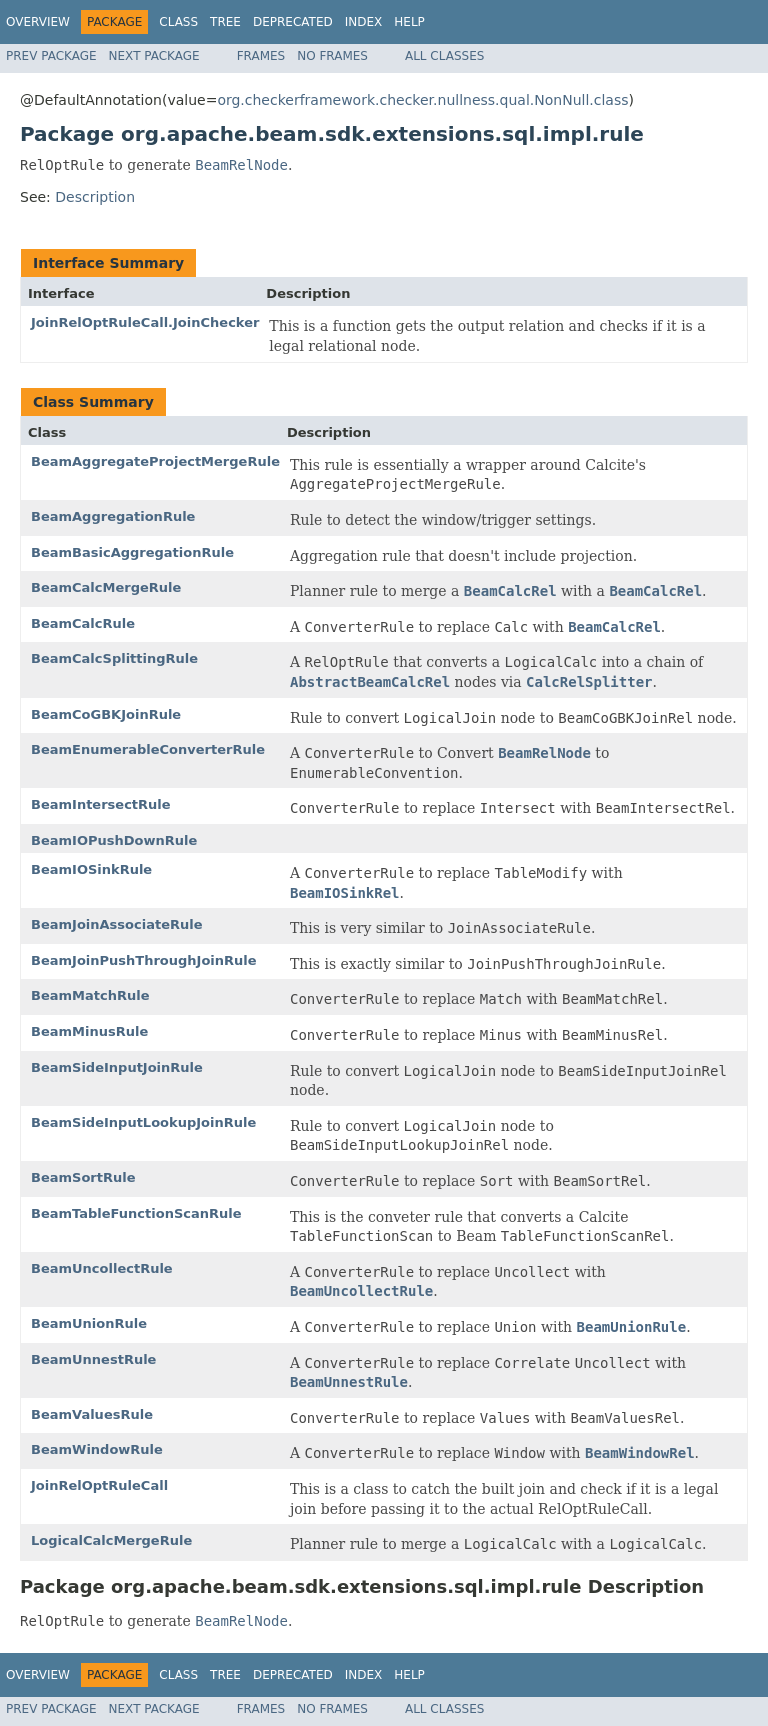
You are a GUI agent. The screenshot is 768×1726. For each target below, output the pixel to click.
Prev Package (51, 56)
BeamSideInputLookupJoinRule (143, 1122)
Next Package (154, 56)
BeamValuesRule (92, 1414)
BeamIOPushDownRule (114, 840)
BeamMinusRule (89, 1031)
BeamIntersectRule (101, 804)
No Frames (332, 56)
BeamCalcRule (83, 623)
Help (409, 22)
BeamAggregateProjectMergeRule (155, 461)
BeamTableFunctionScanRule (136, 1213)
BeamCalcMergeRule (106, 587)
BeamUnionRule (89, 1323)
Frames (261, 56)
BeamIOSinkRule (91, 869)
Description (95, 197)
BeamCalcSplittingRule (114, 658)
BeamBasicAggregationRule (132, 552)
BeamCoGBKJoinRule (106, 714)
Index (364, 22)
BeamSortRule (83, 1177)
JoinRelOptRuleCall (99, 1485)
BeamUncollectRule (102, 1268)
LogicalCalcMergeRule (111, 1540)
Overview (38, 22)
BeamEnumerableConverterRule (148, 749)
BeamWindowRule (97, 1449)
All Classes (444, 56)
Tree (225, 22)
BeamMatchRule (90, 995)
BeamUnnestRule (93, 1359)
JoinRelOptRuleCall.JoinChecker (145, 322)
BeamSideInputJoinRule (117, 1067)
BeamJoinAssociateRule (117, 924)
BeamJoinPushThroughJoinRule (144, 960)
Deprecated (293, 22)
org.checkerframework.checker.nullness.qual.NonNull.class (422, 100)
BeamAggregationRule (113, 516)
